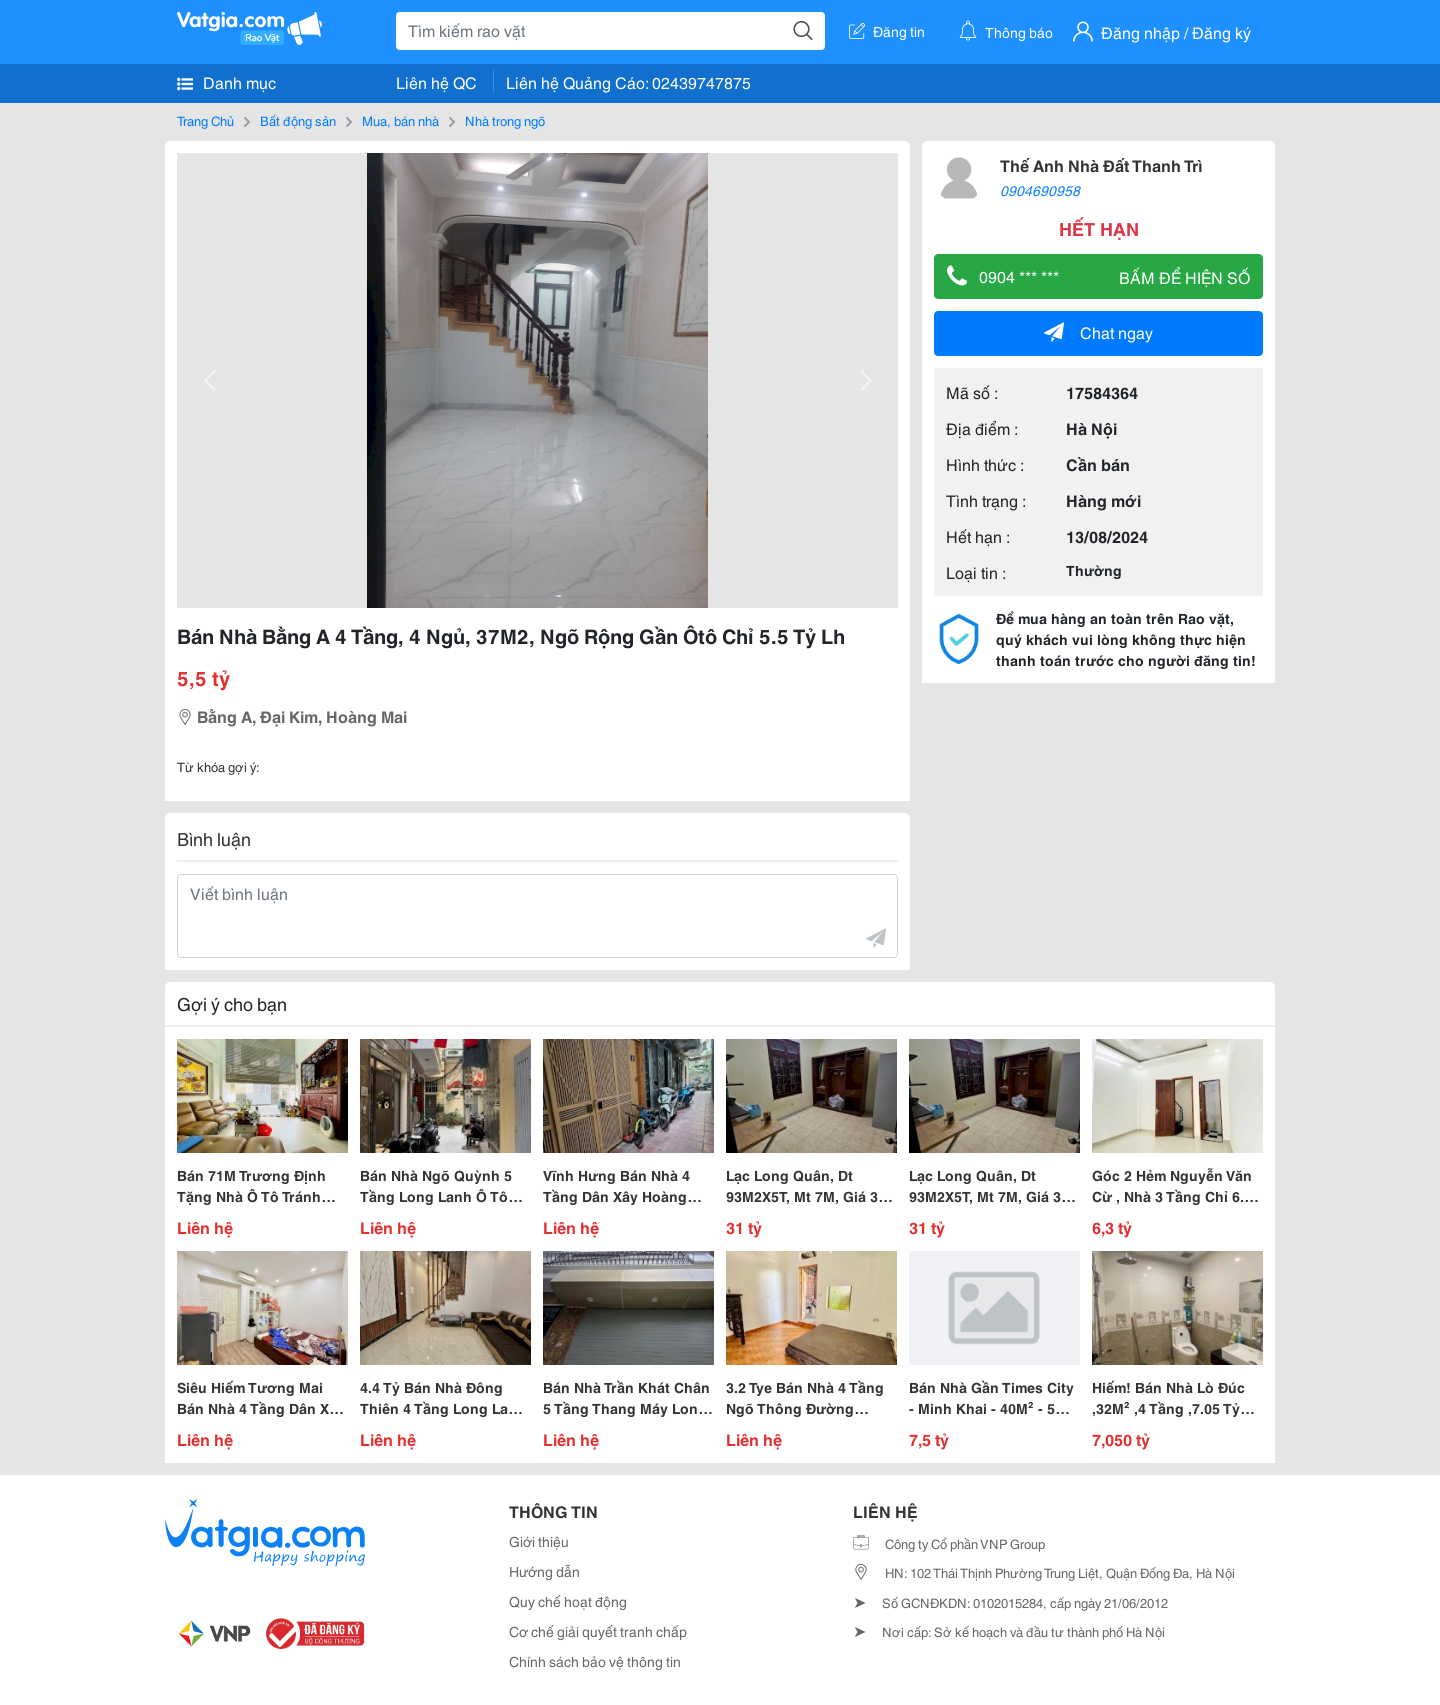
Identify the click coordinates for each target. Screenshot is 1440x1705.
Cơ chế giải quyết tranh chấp (598, 1631)
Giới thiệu (539, 1541)
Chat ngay (1098, 331)
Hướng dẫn (544, 1571)
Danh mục (226, 82)
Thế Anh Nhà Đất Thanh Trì (1101, 164)
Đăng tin (887, 31)
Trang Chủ (205, 120)
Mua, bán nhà (400, 120)
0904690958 (1040, 190)
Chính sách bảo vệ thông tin (595, 1661)
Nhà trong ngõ (505, 120)
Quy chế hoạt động (568, 1601)
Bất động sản (298, 120)
